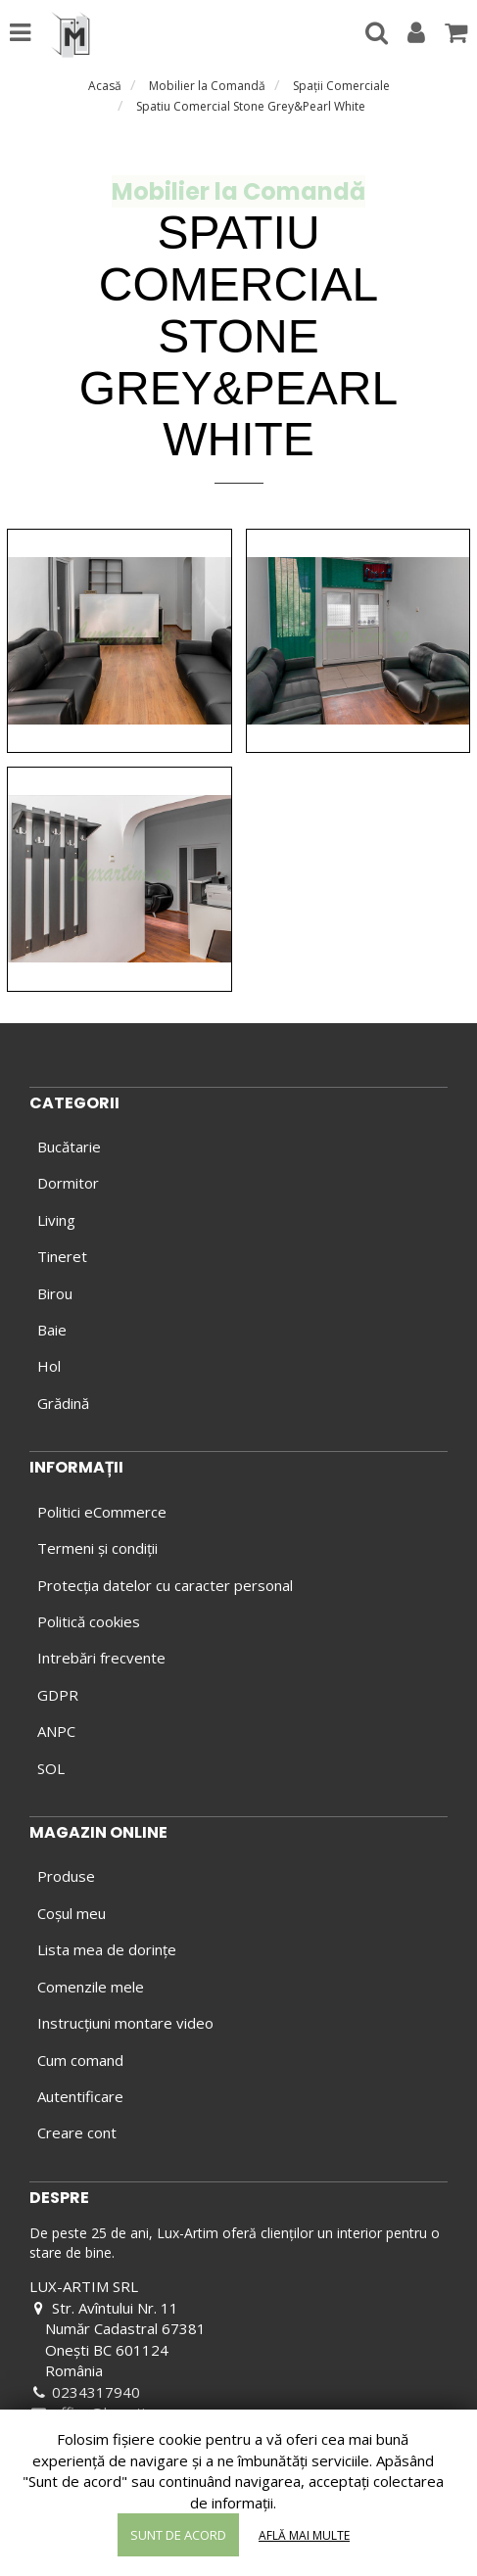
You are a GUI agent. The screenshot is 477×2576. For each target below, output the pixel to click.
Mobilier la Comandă (207, 85)
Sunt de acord (178, 2535)
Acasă (104, 85)
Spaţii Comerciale (341, 85)
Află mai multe (304, 2535)
